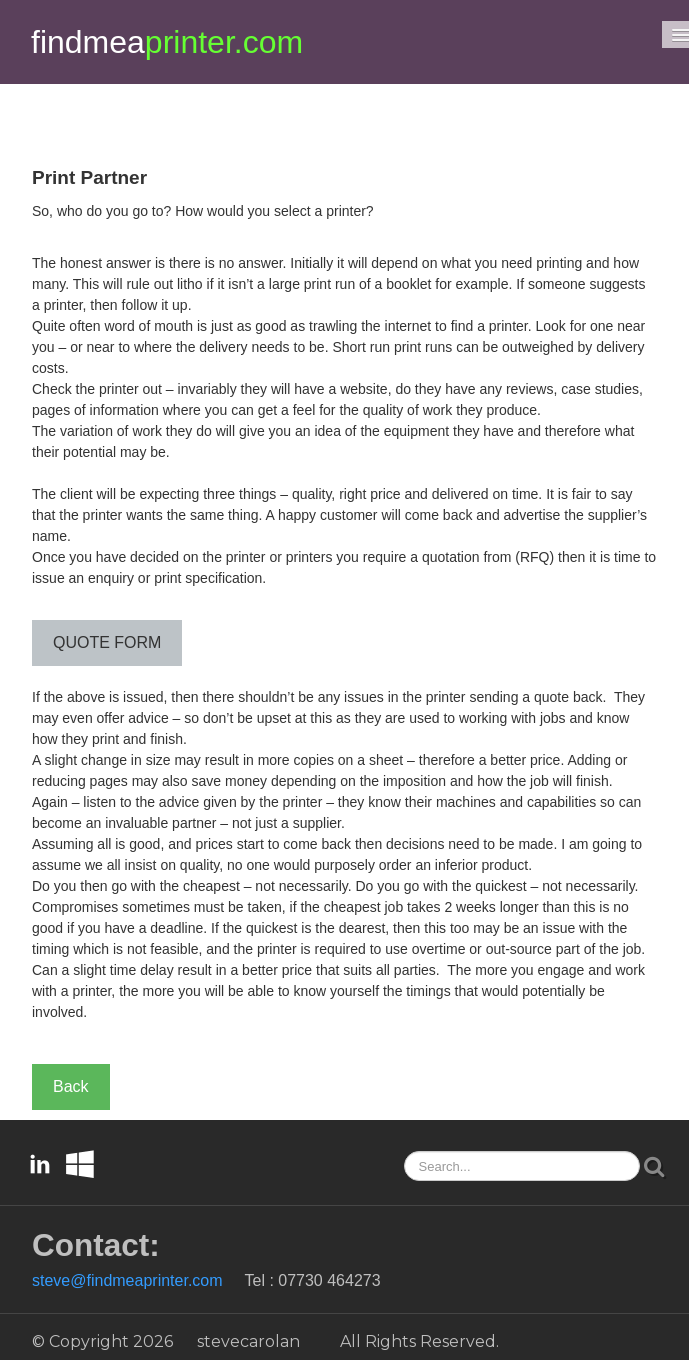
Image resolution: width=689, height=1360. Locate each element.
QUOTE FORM (107, 642)
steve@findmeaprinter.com (127, 1280)
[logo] (167, 42)
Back (71, 1086)
